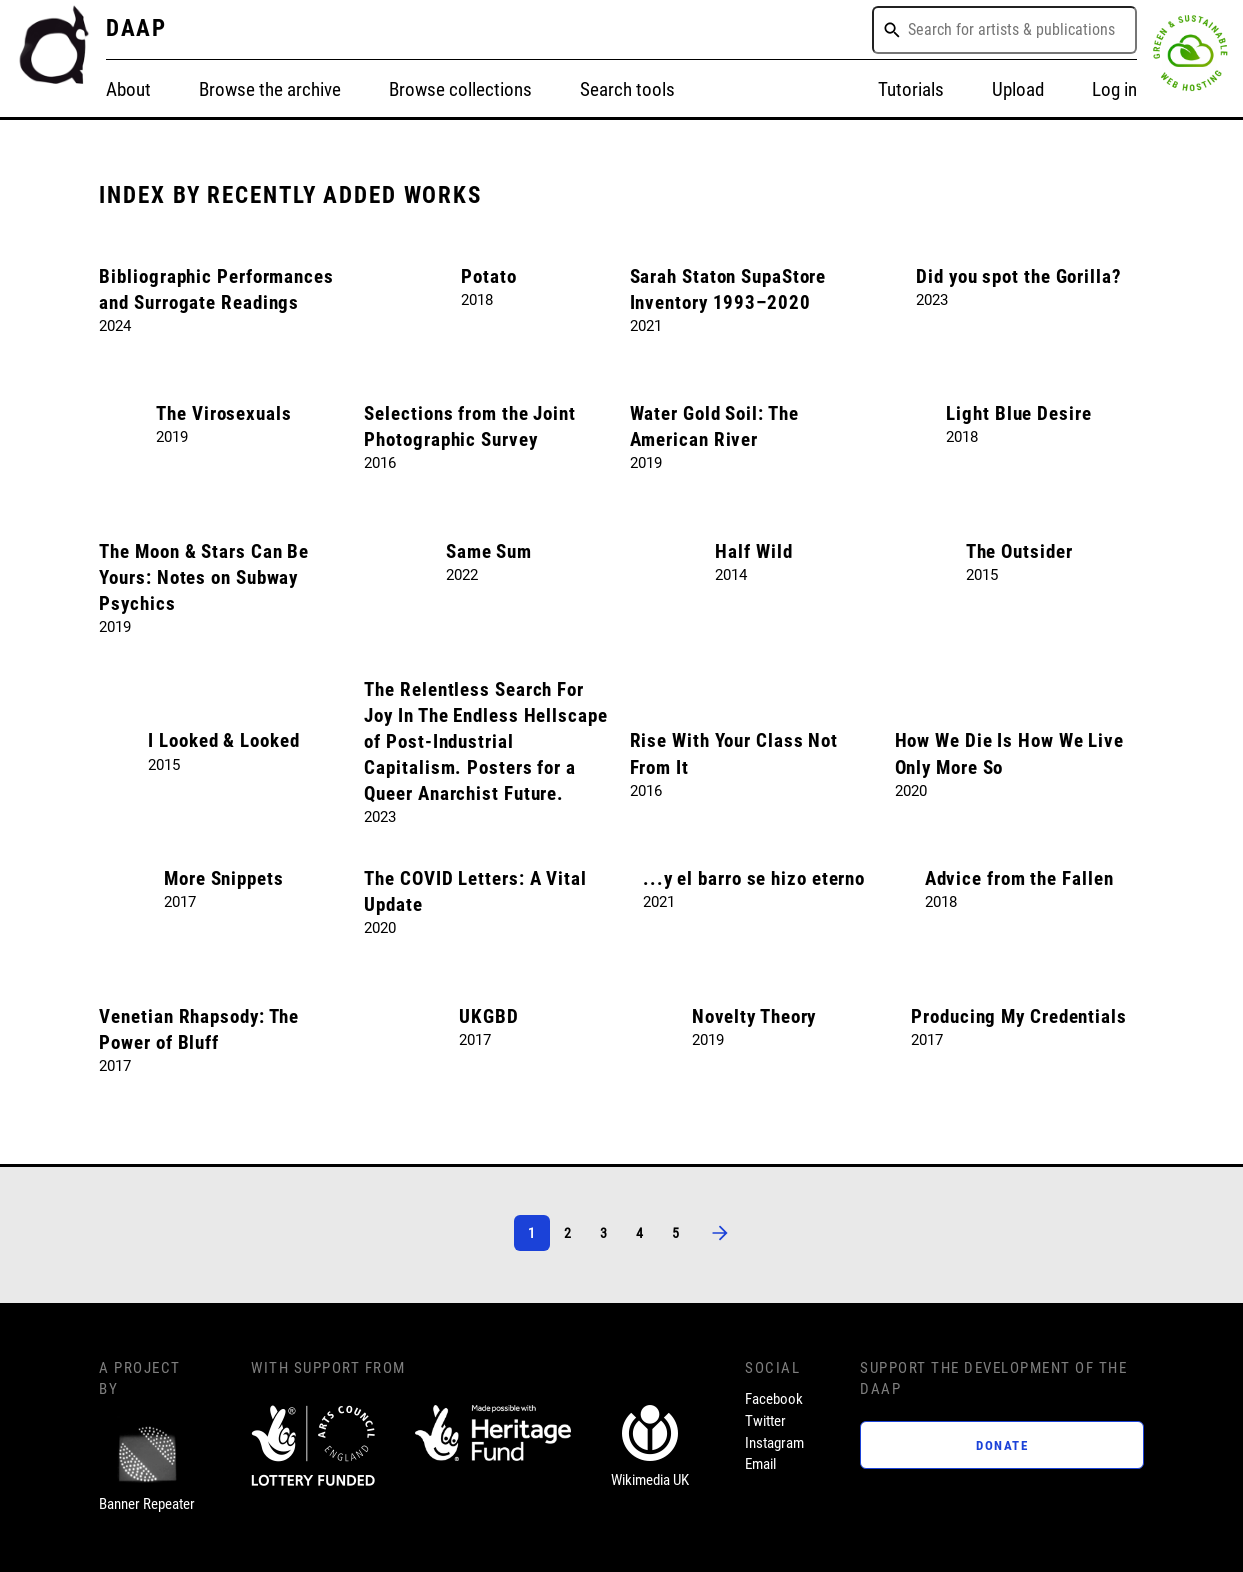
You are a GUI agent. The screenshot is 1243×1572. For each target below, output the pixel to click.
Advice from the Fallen (1019, 879)
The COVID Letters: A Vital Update (475, 892)
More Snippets (224, 879)
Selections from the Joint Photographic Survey (470, 427)
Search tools (627, 90)
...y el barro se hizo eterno (754, 879)
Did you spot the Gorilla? (1019, 277)
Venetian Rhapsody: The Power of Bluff (199, 1030)
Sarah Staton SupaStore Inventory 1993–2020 (728, 290)
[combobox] (1004, 30)
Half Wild (753, 552)
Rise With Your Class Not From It (734, 754)
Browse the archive (270, 90)
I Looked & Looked (223, 741)
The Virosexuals (224, 414)
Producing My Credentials (1019, 1017)
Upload (1018, 90)
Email (760, 1464)
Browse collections (460, 90)
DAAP (137, 28)
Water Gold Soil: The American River (714, 427)
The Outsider (1019, 552)
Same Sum (489, 552)
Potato (488, 277)
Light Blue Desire (1018, 414)
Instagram (774, 1443)
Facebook (774, 1399)
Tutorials (911, 90)
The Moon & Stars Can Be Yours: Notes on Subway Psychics (204, 578)
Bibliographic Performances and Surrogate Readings (216, 290)
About (128, 90)
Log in (1114, 90)
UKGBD (489, 1017)
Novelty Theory (754, 1017)
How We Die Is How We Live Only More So (1010, 754)
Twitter (765, 1421)
